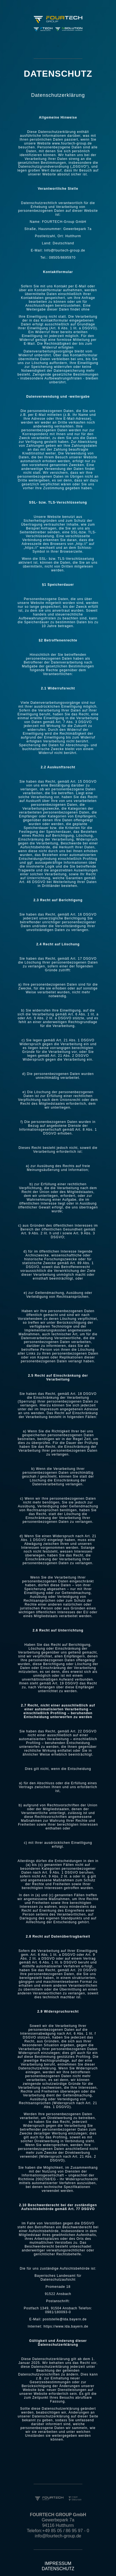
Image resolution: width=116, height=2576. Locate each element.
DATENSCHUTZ (58, 2568)
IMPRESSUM (58, 2563)
